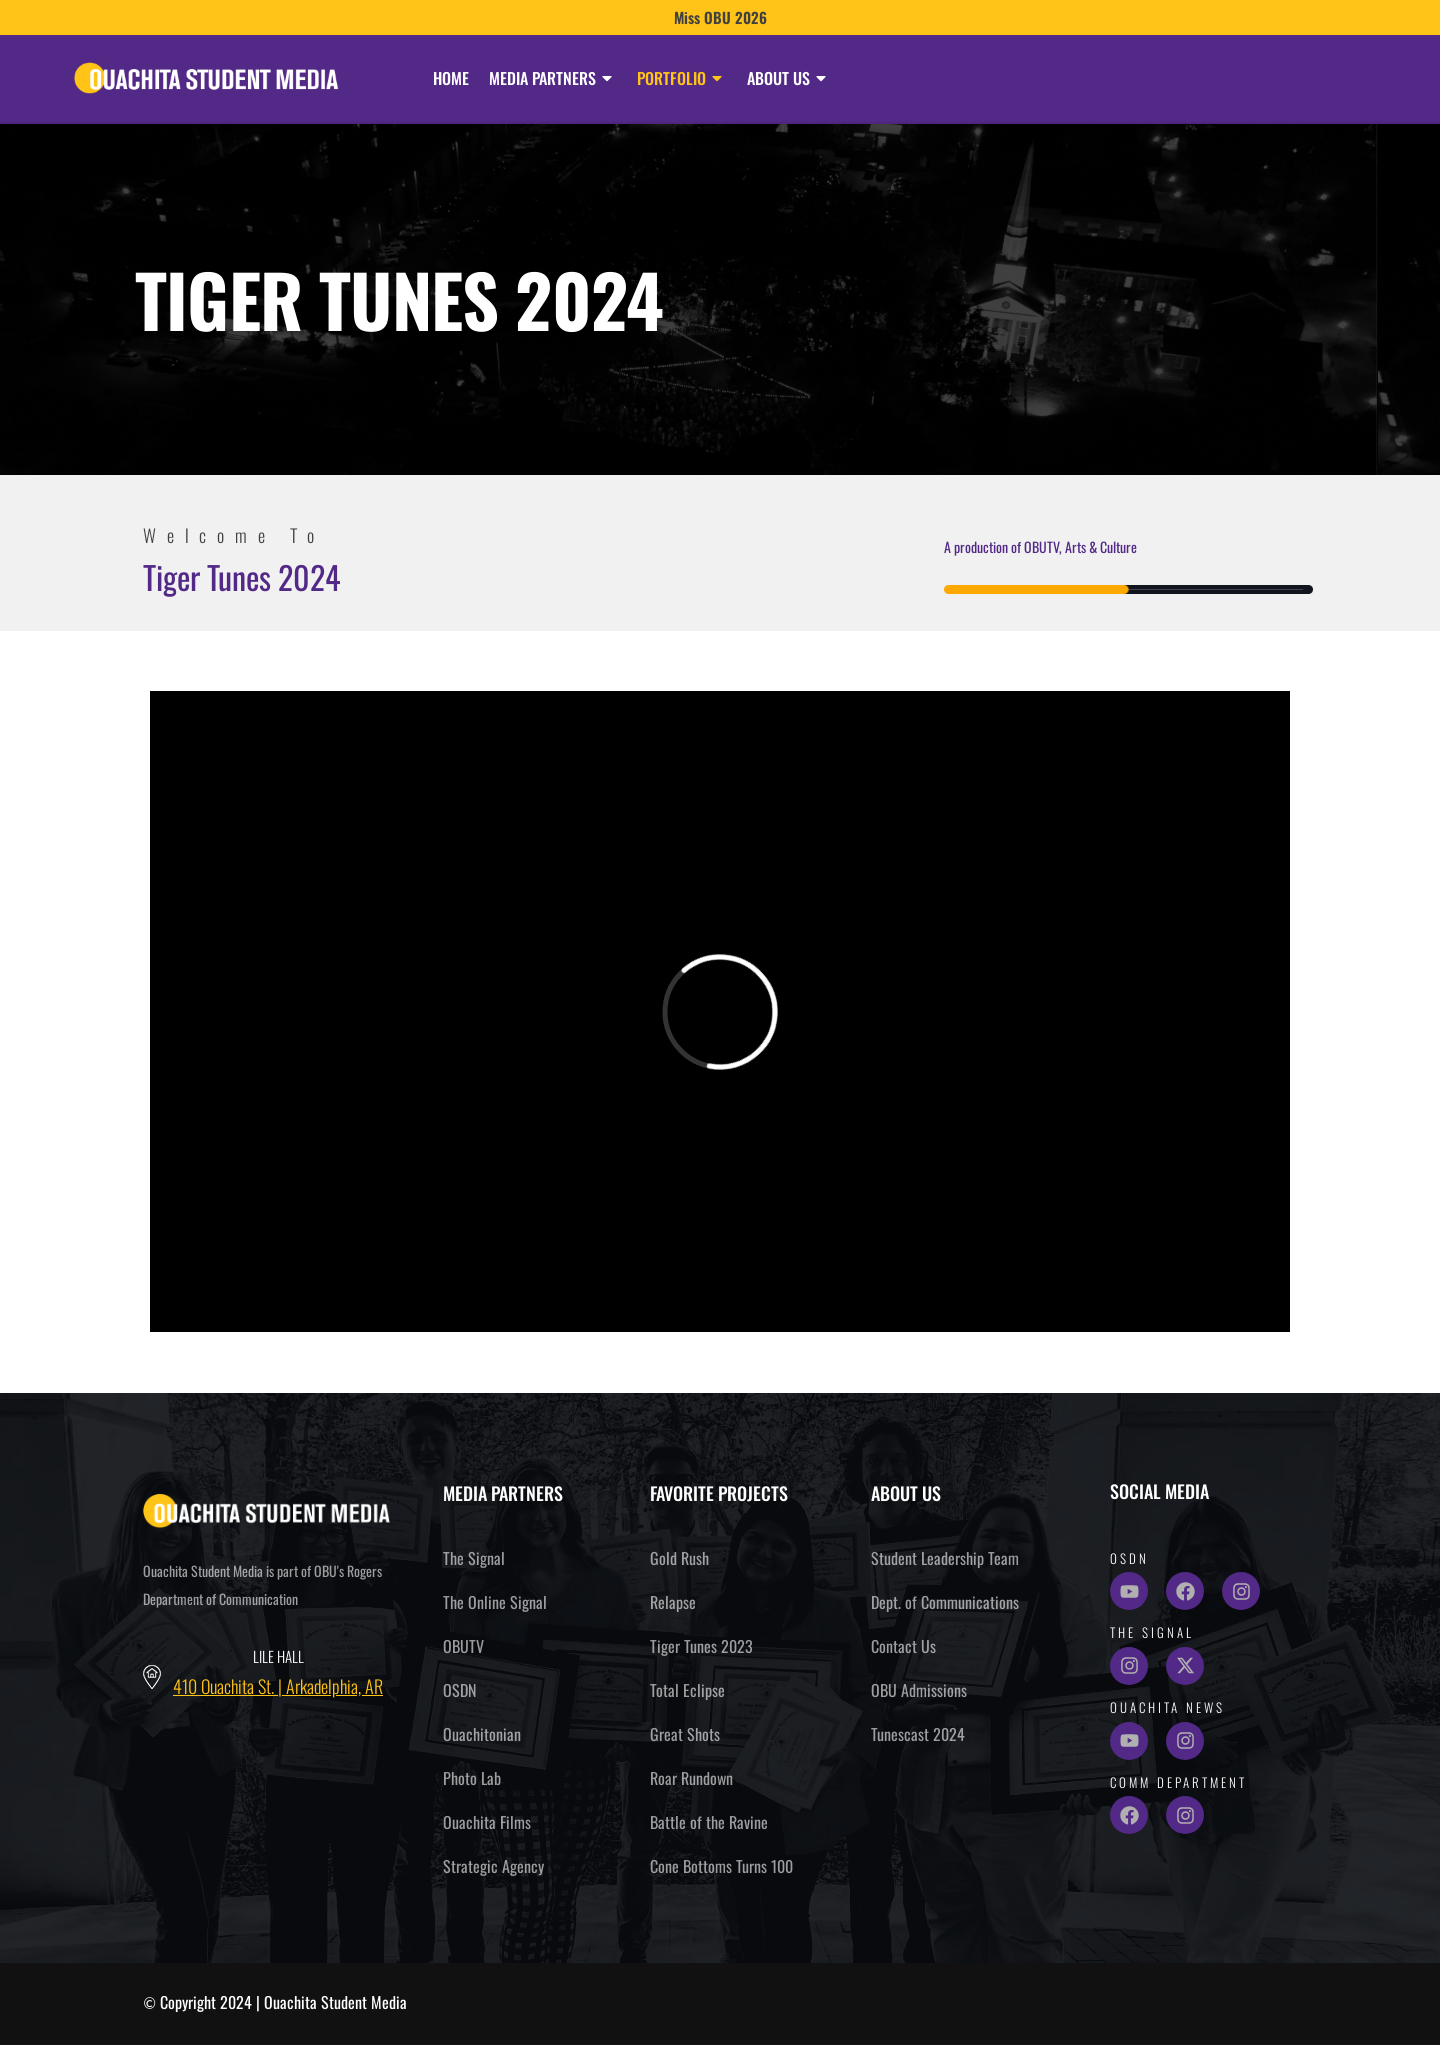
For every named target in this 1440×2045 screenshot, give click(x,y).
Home (451, 78)
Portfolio (682, 78)
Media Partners (553, 78)
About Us (789, 78)
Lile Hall (278, 1656)
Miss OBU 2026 (720, 17)
